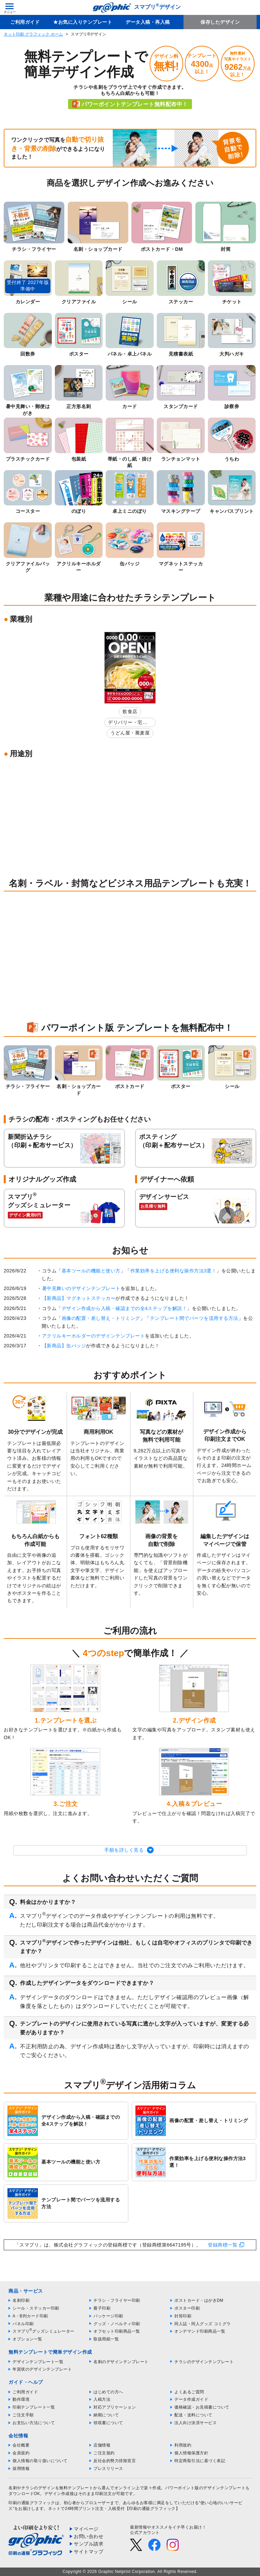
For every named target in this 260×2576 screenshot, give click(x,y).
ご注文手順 (23, 2415)
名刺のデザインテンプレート (121, 2361)
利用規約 (182, 2445)
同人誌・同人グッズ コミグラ (202, 2323)
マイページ (86, 2529)
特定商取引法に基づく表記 (199, 2460)
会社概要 (21, 2445)
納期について (106, 2415)
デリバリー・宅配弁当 (127, 723)
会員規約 (21, 2453)
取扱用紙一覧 (106, 2339)
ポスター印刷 (187, 2308)
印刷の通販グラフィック (31, 2502)
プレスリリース (108, 2468)
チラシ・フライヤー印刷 (116, 2300)
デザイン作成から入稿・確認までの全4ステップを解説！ (124, 1308)
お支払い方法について (34, 2422)
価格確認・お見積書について (202, 2407)
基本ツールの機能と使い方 (91, 1270)
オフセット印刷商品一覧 (116, 2331)
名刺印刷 (21, 2300)
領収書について (108, 2422)
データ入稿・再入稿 (148, 22)
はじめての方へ (108, 2392)
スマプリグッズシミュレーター (43, 2331)
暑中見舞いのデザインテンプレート (81, 1288)
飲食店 (130, 711)
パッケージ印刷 (108, 2316)
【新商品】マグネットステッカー (79, 1298)
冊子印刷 (101, 2308)
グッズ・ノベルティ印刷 (116, 2323)
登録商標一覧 (222, 2245)
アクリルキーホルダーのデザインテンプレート (93, 1336)
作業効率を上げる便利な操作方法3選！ (173, 1270)
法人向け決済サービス (195, 2422)
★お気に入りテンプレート (82, 22)
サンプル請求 (88, 2544)
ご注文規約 (104, 2453)
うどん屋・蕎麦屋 (130, 733)
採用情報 (21, 2468)
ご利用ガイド (25, 22)
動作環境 (21, 2399)
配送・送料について (193, 2415)
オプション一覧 (27, 2339)
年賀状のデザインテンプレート (42, 2369)
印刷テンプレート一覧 (34, 2407)
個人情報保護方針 (191, 2453)
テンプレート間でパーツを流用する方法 (194, 1318)
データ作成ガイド (191, 2399)
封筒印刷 (182, 2316)
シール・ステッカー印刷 (36, 2308)
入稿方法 (101, 2399)
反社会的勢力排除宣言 (114, 2460)
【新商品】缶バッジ (64, 1345)
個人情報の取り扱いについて (40, 2460)
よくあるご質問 (189, 2392)
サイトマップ (88, 2551)
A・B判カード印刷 (30, 2316)
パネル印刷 (23, 2323)
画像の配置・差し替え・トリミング (101, 1318)
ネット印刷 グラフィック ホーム (33, 34)
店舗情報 (101, 2445)
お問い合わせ (88, 2536)
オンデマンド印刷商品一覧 (199, 2331)
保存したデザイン (220, 22)
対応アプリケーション (114, 2407)
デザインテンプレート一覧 (38, 2361)
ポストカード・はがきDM (198, 2300)
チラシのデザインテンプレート (204, 2361)
